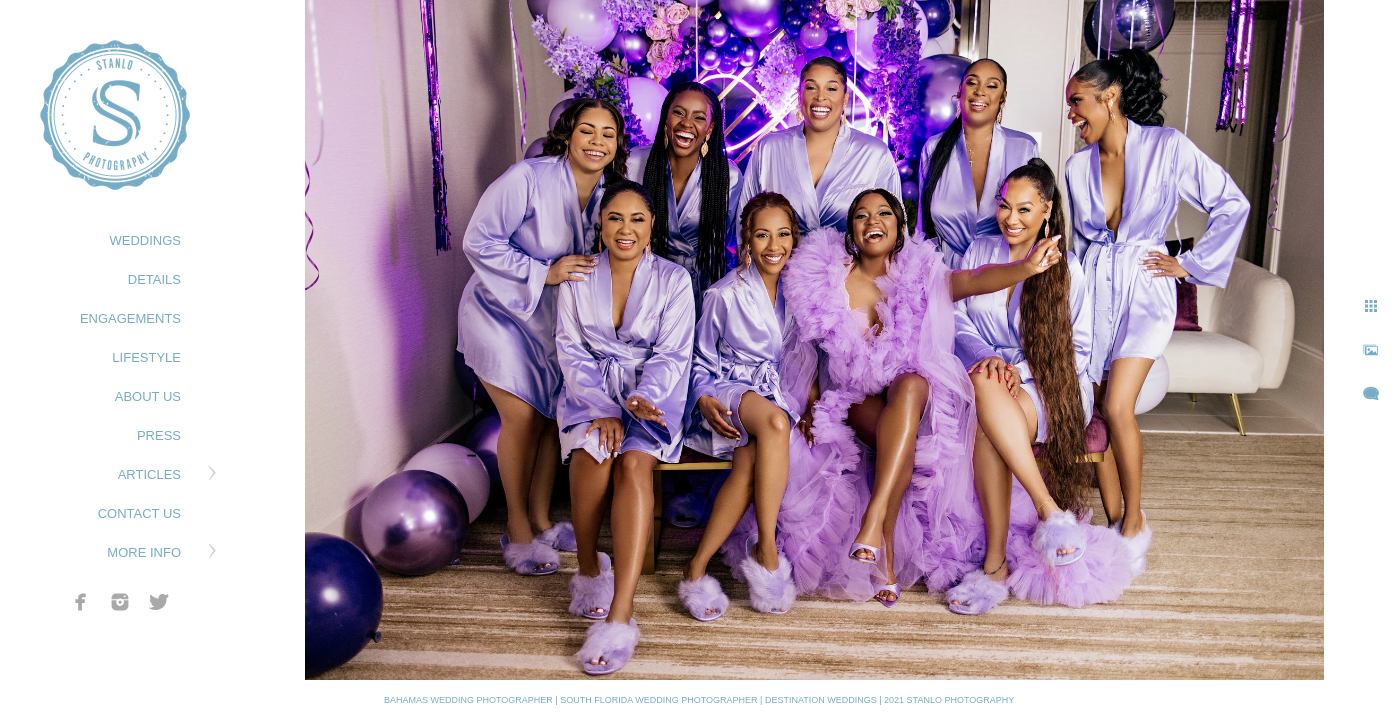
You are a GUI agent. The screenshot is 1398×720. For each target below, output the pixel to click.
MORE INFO (144, 552)
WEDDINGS (146, 240)
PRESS (159, 435)
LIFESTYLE (146, 357)
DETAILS (154, 279)
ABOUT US (148, 396)
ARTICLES (149, 474)
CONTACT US (139, 513)
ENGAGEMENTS (130, 318)
